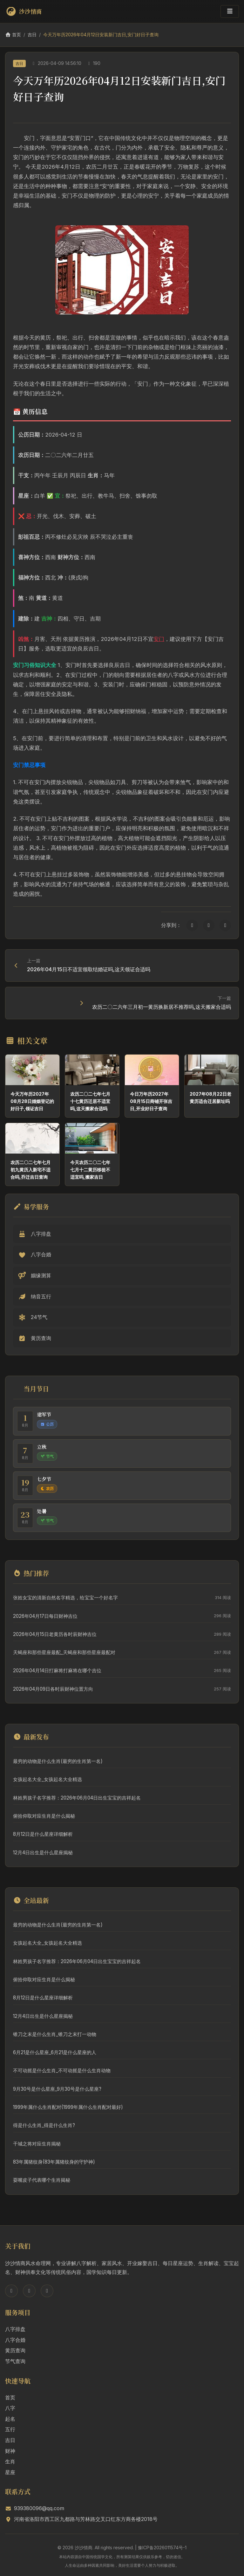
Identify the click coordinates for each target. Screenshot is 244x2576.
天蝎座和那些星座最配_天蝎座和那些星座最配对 (64, 1652)
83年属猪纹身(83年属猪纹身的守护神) (54, 2162)
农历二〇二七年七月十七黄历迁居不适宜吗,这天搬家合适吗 (90, 1101)
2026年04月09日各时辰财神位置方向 (53, 1689)
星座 (10, 2472)
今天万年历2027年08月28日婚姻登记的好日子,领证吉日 (32, 1101)
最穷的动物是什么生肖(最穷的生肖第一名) (58, 1761)
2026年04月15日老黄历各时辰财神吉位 (55, 1634)
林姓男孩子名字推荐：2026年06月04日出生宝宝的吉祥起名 (77, 1798)
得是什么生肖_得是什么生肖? (44, 2125)
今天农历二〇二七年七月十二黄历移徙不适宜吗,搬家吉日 (90, 1170)
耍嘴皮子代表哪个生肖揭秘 (41, 2180)
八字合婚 (15, 2340)
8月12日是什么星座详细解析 (43, 1834)
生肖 (10, 2461)
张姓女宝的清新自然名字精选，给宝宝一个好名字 (65, 1598)
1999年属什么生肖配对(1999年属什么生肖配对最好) (68, 2107)
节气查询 (15, 2361)
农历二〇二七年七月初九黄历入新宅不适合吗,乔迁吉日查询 (30, 1170)
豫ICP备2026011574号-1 (162, 2547)
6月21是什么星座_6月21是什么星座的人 (54, 2052)
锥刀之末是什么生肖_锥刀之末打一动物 (54, 2034)
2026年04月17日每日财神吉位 (45, 1616)
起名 (10, 2419)
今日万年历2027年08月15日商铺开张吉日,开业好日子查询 (151, 1101)
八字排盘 (15, 2329)
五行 (10, 2429)
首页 (13, 34)
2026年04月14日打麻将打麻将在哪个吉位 (57, 1670)
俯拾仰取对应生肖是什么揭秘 (44, 1816)
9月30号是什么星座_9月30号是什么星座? (57, 2089)
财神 (10, 2451)
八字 (10, 2408)
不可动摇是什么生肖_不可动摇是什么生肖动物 (62, 2070)
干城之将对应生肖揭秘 (37, 2144)
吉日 (32, 34)
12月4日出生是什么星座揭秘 (43, 1853)
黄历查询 (15, 2350)
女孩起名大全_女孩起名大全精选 (47, 1779)
